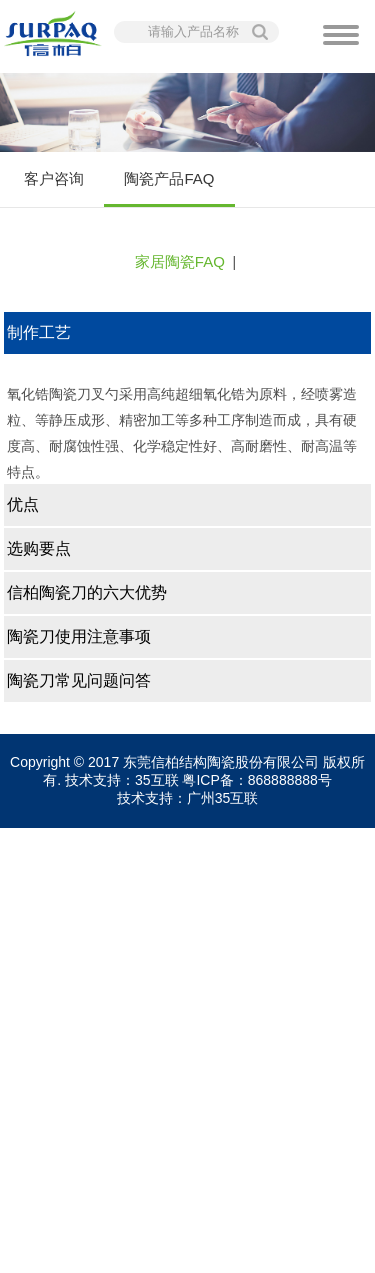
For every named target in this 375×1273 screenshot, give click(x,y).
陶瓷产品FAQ (169, 188)
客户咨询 (54, 178)
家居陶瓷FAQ (180, 261)
